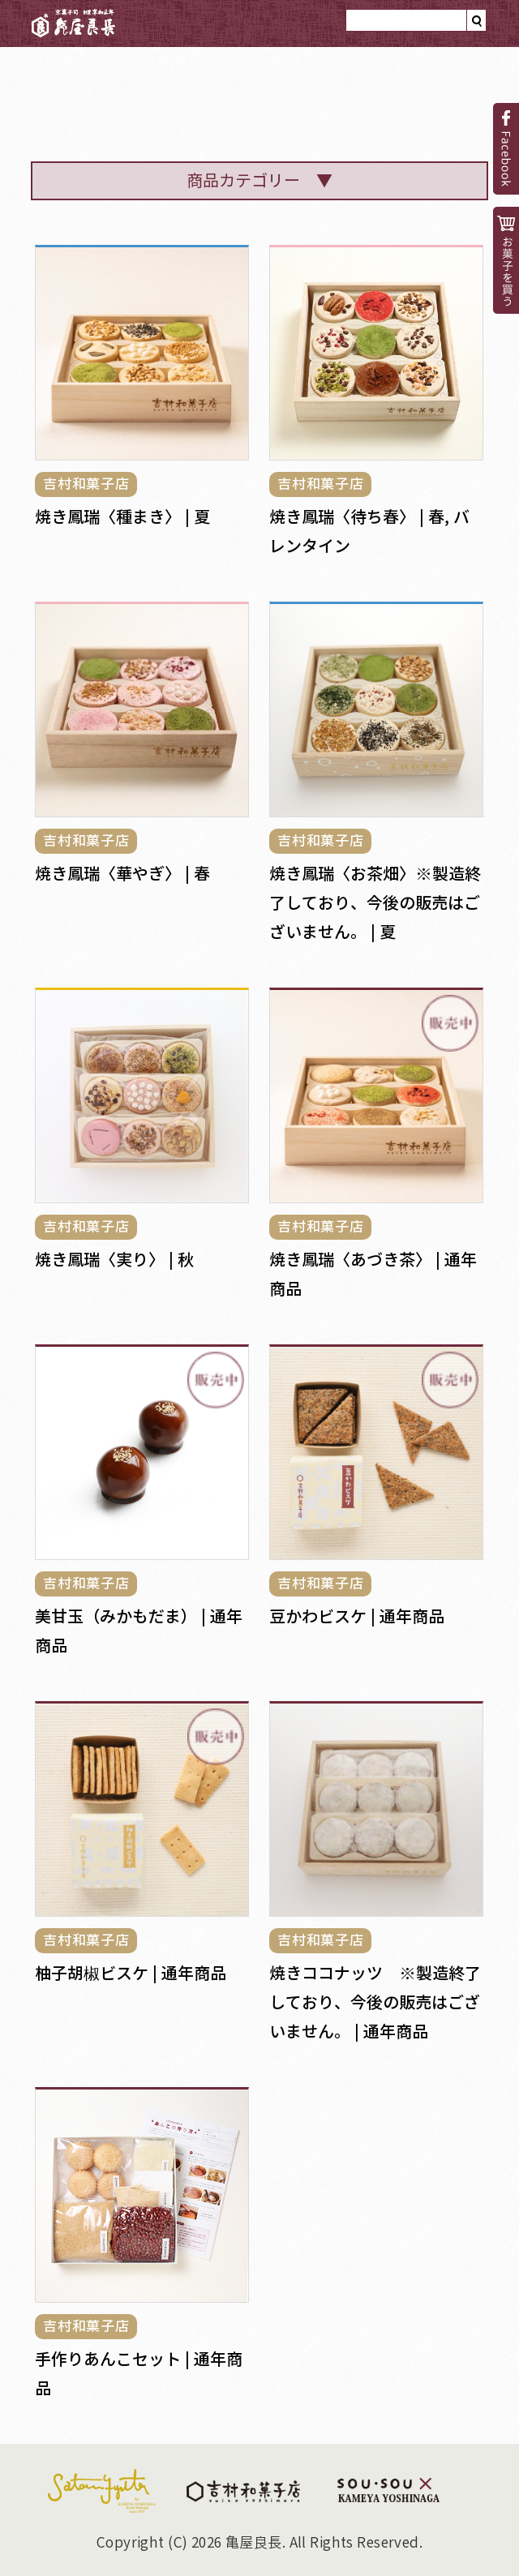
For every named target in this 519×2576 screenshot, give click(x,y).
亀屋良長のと (137, 90)
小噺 (447, 101)
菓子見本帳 (354, 101)
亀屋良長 (74, 23)
